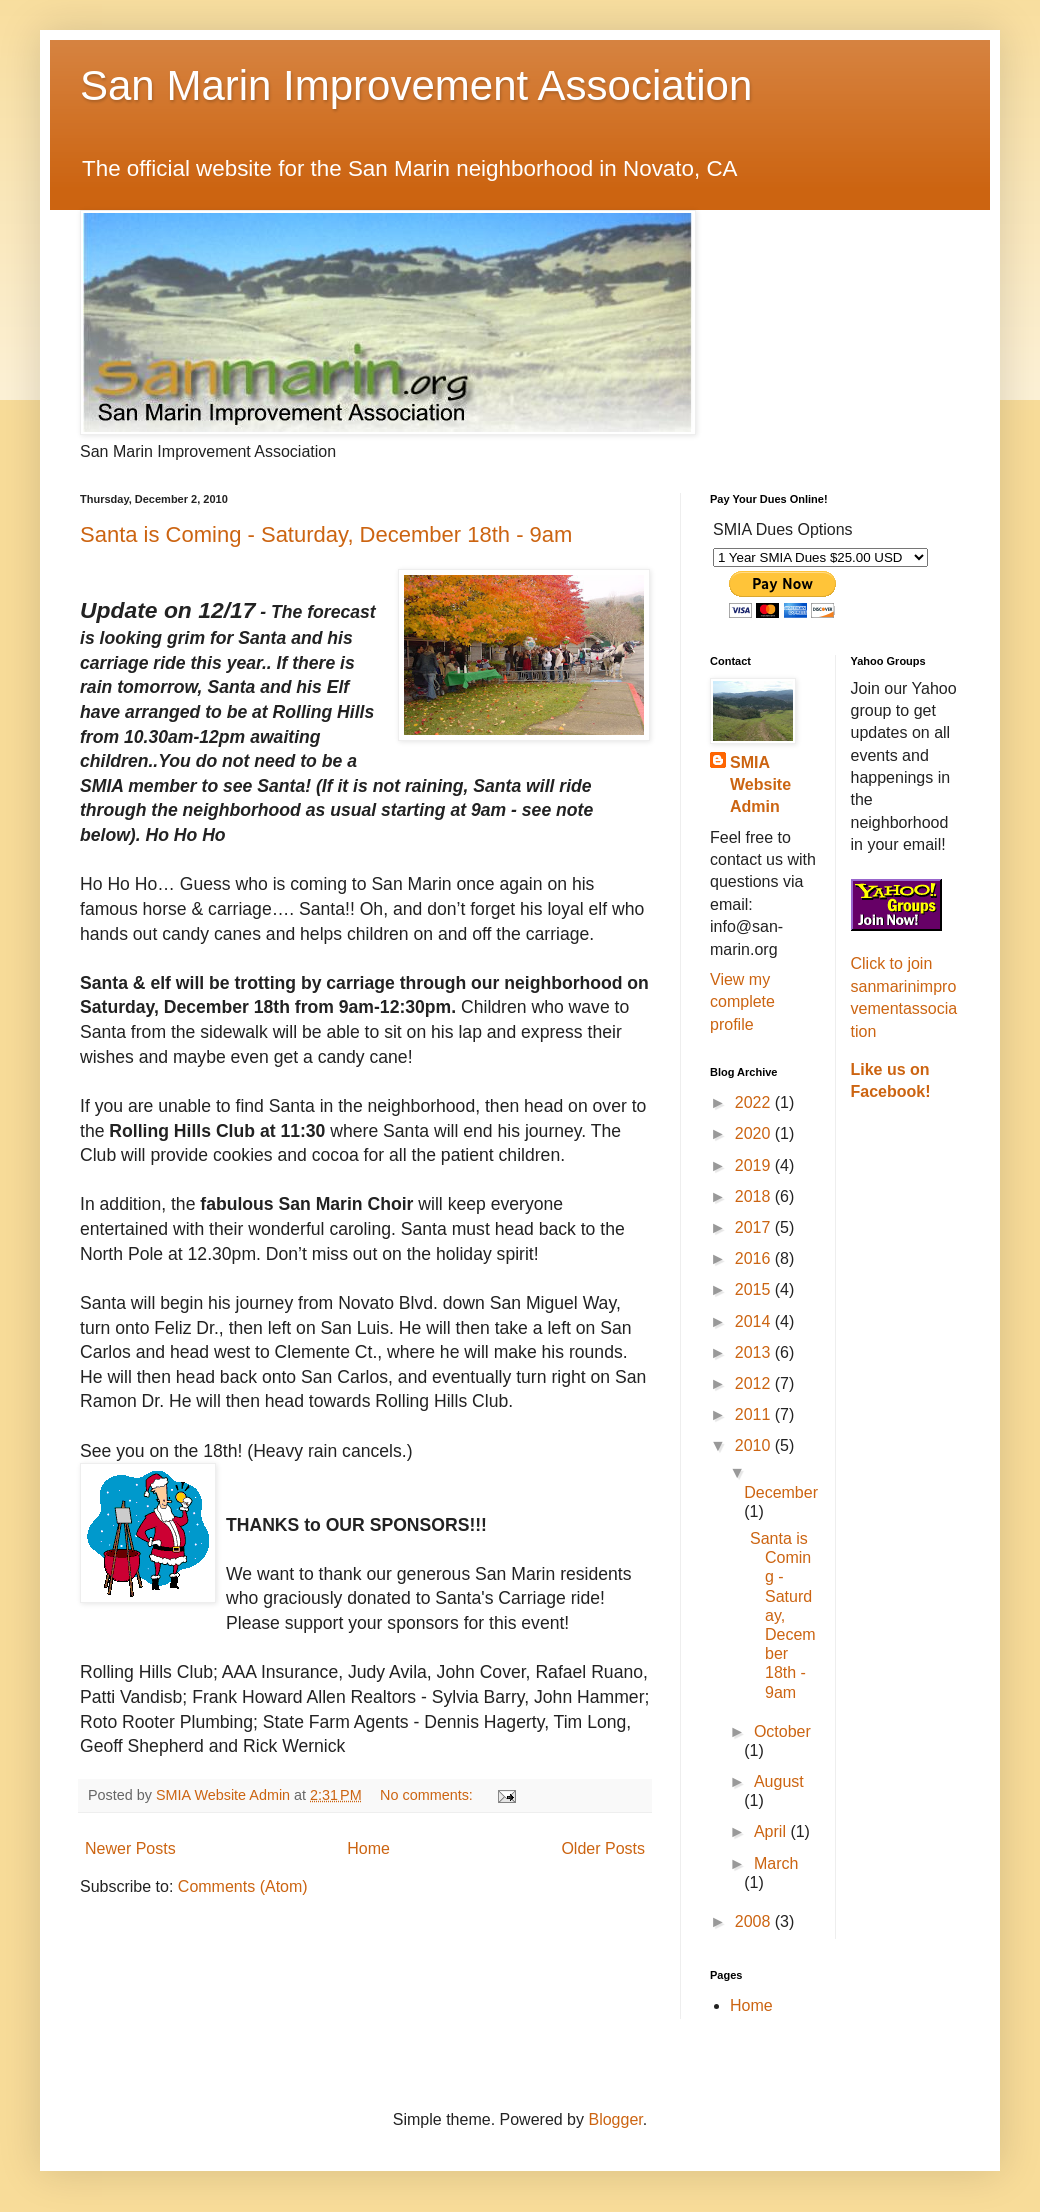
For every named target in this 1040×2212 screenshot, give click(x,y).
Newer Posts (130, 1848)
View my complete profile (742, 1002)
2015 (755, 1289)
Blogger (615, 2119)
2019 (755, 1165)
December (781, 1492)
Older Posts (603, 1848)
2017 (755, 1227)
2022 (755, 1102)
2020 (755, 1133)
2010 (755, 1445)
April (772, 1831)
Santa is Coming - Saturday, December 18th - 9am (326, 534)
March (776, 1863)
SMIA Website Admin (760, 785)
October (782, 1731)
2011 (755, 1414)
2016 (755, 1258)
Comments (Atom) (243, 1886)
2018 (755, 1196)
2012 (755, 1383)
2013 (755, 1352)
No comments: (428, 1795)
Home (368, 1848)
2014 (755, 1321)
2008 (755, 1921)
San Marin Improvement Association (416, 85)
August (779, 1781)
